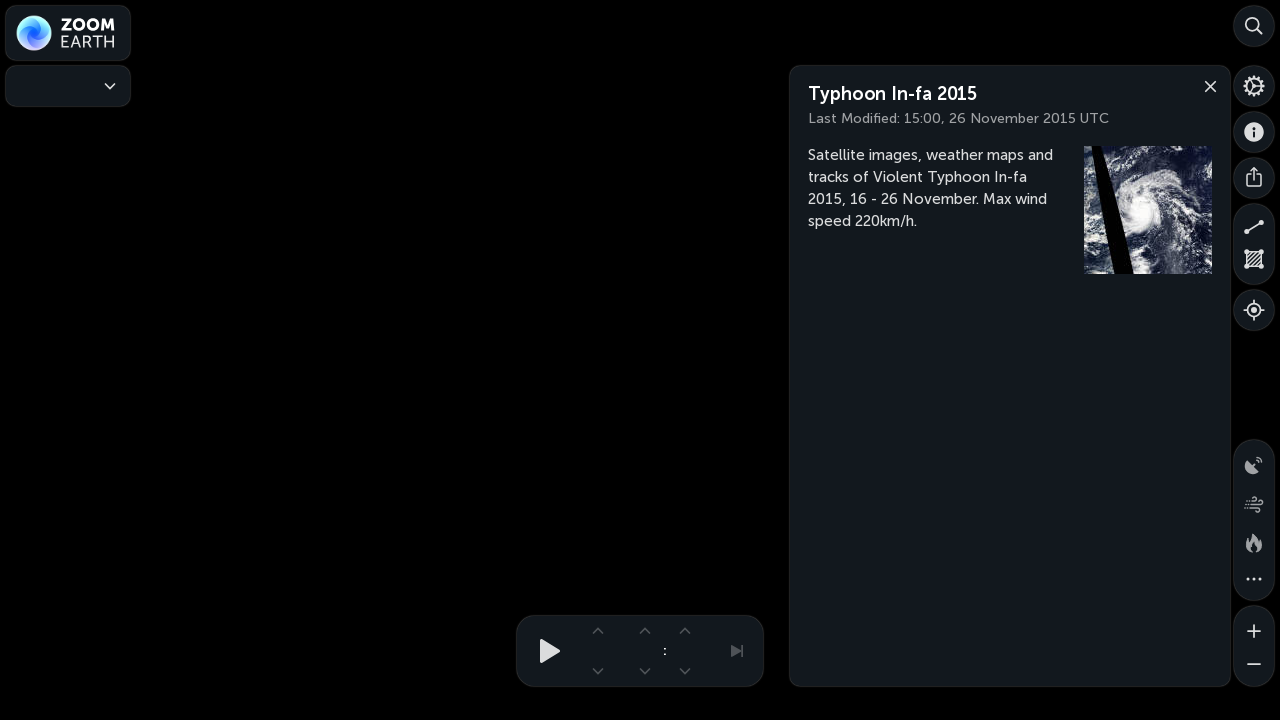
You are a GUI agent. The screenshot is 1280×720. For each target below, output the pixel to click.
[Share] (1254, 178)
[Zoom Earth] (68, 33)
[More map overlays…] (1254, 580)
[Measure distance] (1254, 224)
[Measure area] (1254, 264)
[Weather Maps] (68, 86)
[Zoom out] (1254, 666)
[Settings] (1254, 86)
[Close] (1206, 85)
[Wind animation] (1254, 500)
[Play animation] (544, 651)
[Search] (1254, 26)
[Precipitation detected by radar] (1254, 460)
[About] (1254, 132)
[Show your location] (1254, 310)
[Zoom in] (1254, 626)
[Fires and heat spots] (1254, 540)
